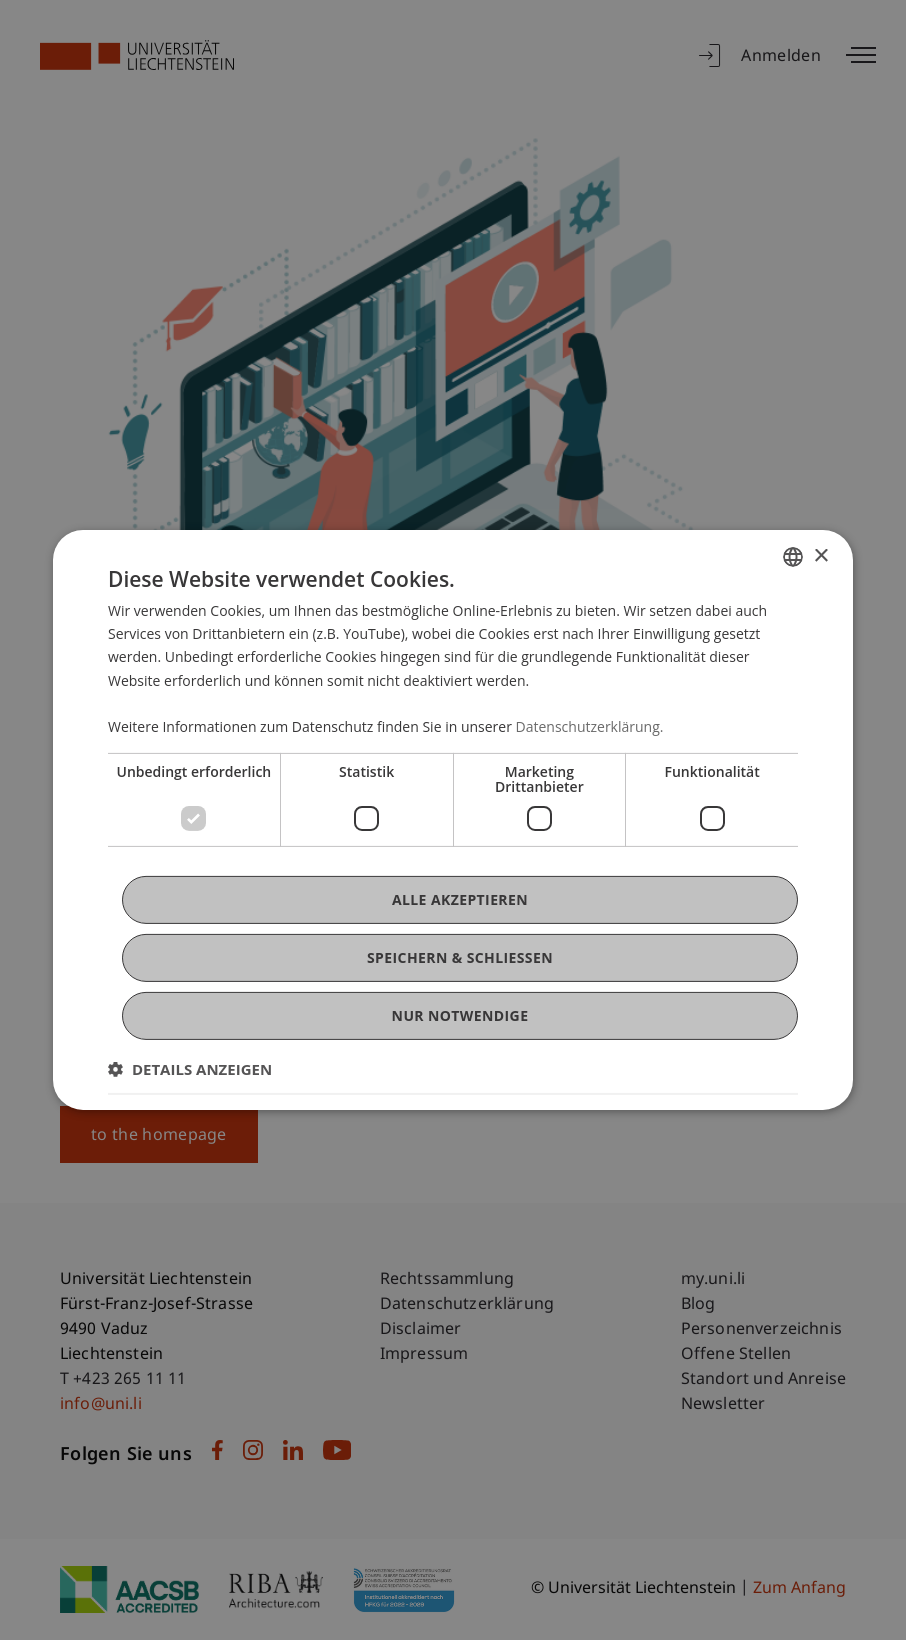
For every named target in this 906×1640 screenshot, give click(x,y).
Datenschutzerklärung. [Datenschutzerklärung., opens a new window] (590, 726)
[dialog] (453, 820)
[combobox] (793, 557)
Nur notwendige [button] (460, 1015)
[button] (190, 1069)
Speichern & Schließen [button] (460, 957)
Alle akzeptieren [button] (460, 899)
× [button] (820, 555)
